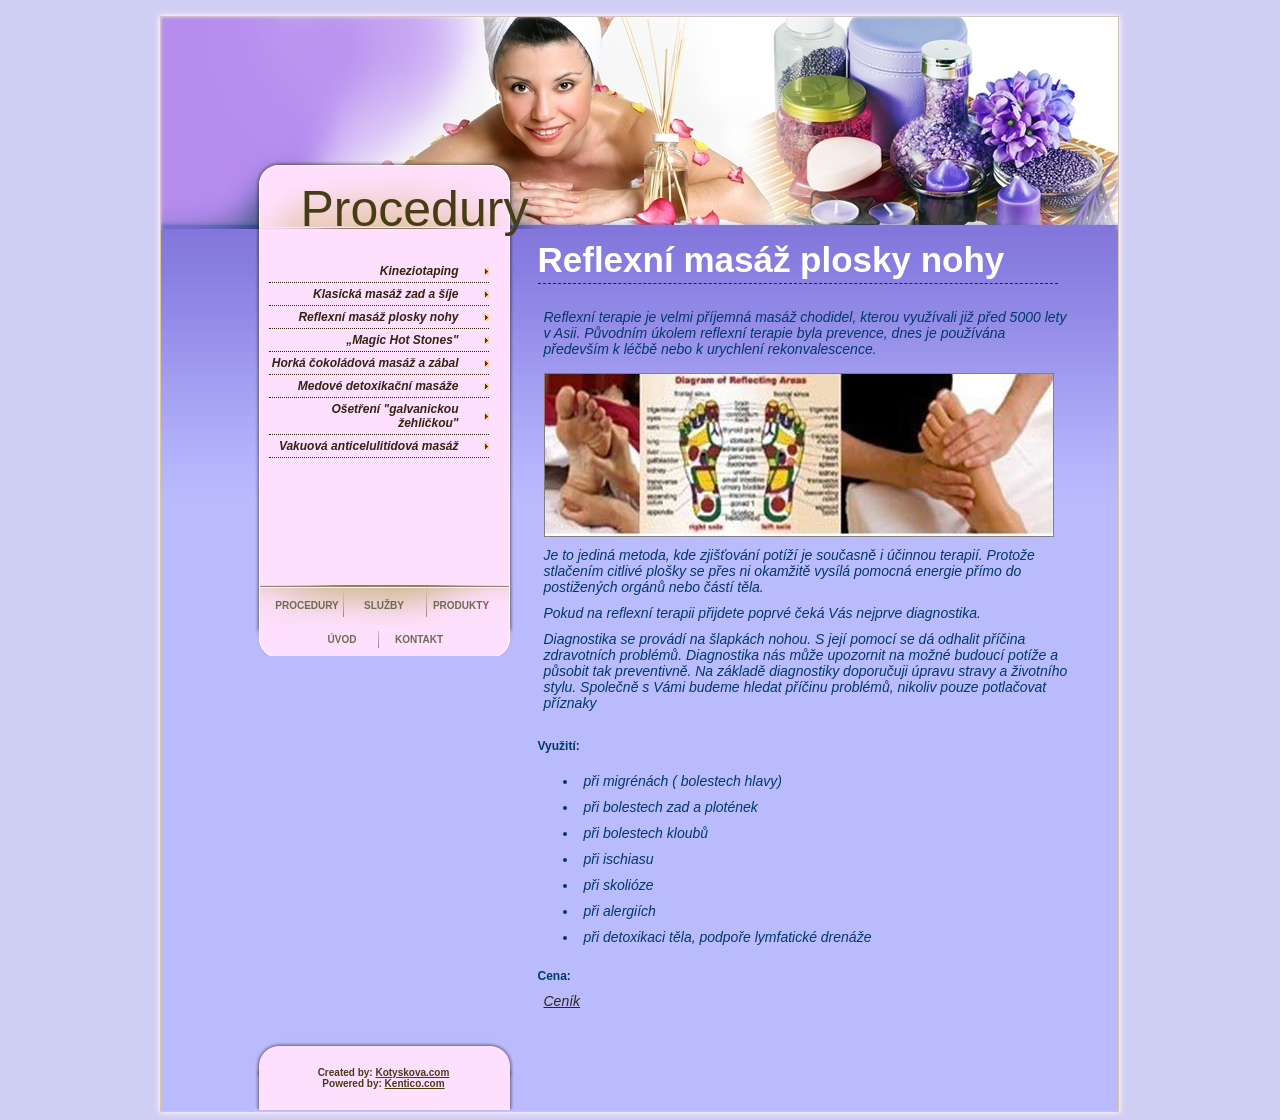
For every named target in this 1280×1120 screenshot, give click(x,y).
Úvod (342, 639)
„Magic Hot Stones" (402, 340)
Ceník (562, 1001)
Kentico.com (415, 1083)
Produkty (461, 605)
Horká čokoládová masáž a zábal (365, 363)
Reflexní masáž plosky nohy (378, 317)
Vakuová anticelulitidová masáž (369, 446)
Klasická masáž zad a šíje (385, 294)
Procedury (307, 605)
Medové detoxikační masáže (378, 386)
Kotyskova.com (412, 1072)
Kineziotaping (419, 271)
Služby (384, 605)
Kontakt (419, 639)
